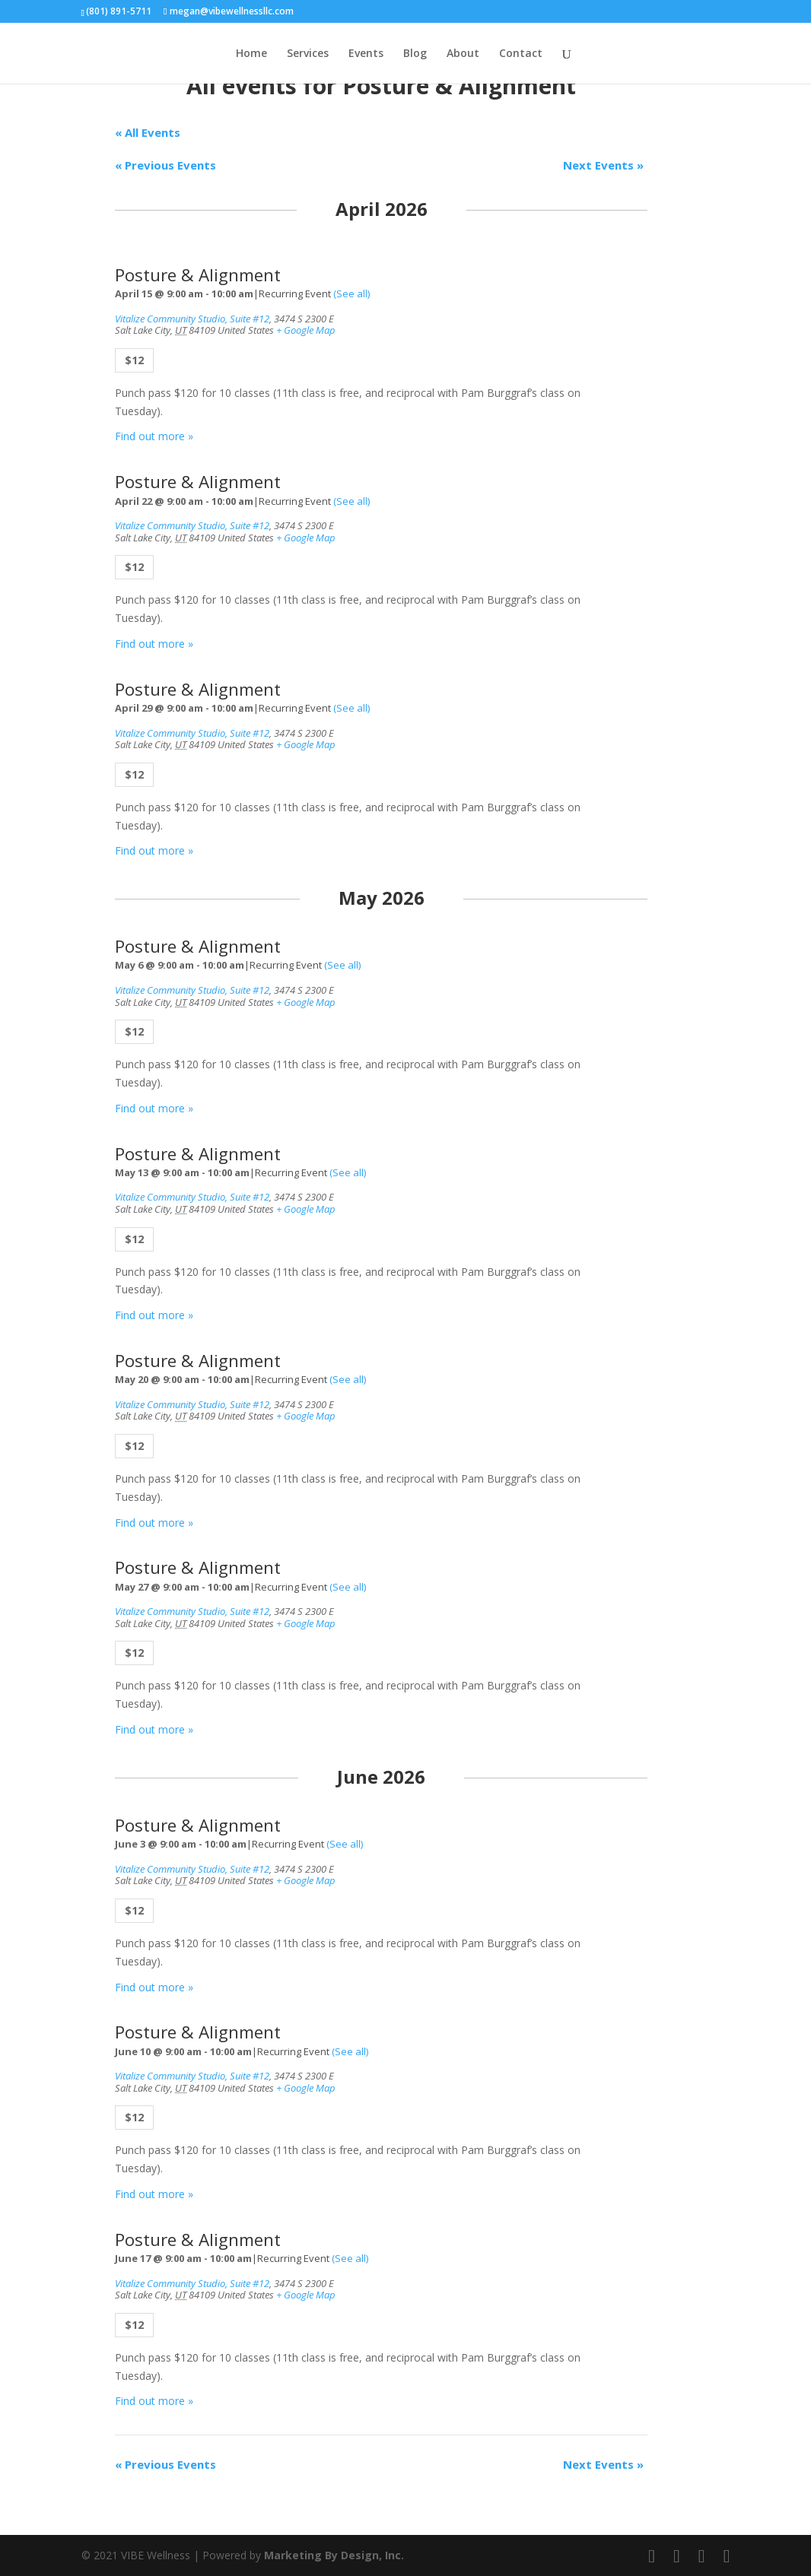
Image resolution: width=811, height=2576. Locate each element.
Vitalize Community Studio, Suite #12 (192, 318)
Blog (415, 54)
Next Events (603, 165)
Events (365, 54)
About (463, 54)
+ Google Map (306, 330)
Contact (520, 54)
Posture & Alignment (198, 275)
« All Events (147, 132)
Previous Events (165, 165)
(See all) (351, 293)
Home (251, 54)
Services (308, 54)
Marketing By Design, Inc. (334, 2555)
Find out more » (154, 436)
